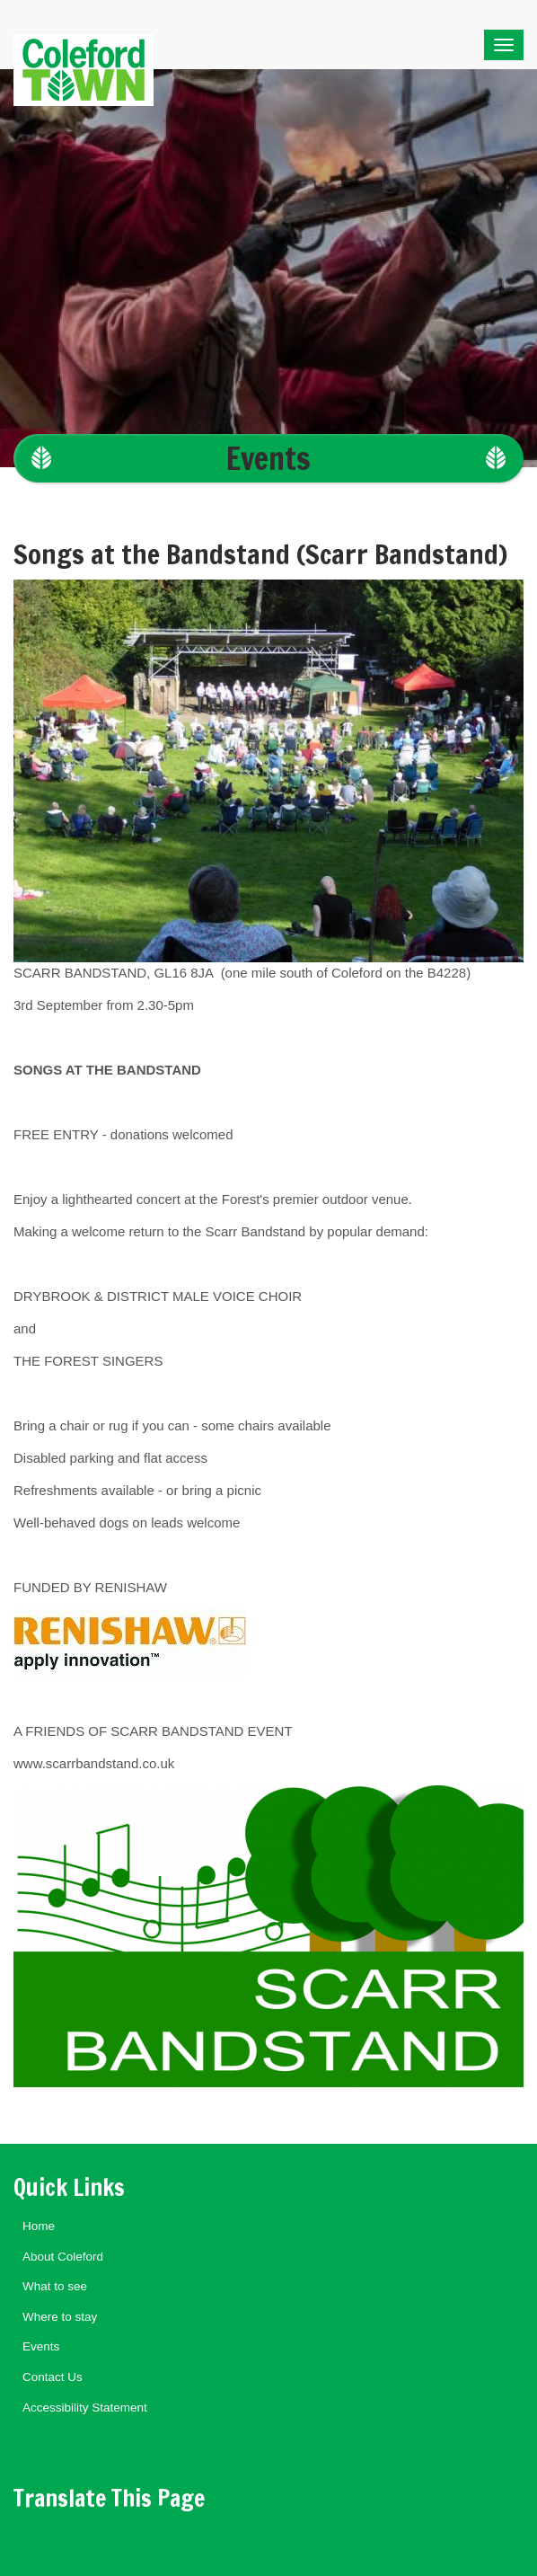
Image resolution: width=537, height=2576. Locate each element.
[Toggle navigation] (504, 45)
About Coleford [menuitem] (62, 2256)
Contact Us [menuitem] (52, 2377)
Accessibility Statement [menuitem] (84, 2407)
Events (268, 458)
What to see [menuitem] (54, 2286)
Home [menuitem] (38, 2226)
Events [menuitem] (40, 2346)
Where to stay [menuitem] (59, 2317)
